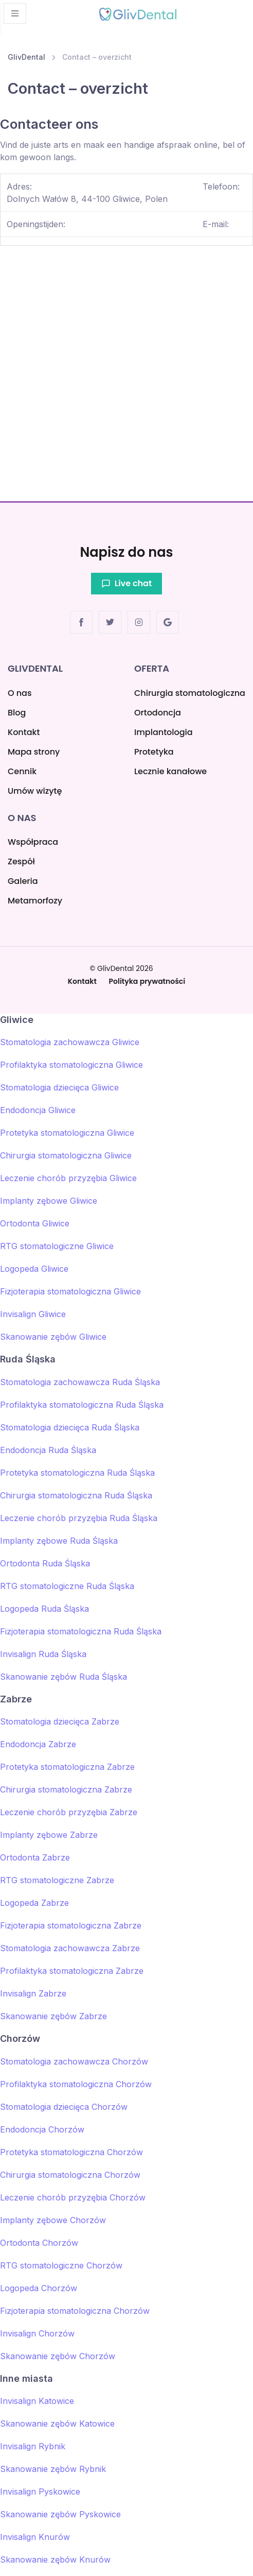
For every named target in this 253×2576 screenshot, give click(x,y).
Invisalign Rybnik (32, 2446)
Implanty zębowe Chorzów (53, 2220)
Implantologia (163, 732)
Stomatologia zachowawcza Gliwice (69, 1042)
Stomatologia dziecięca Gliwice (59, 1087)
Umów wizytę (35, 791)
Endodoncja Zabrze (38, 1744)
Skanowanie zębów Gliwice (53, 1337)
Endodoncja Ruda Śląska (48, 1450)
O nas (19, 693)
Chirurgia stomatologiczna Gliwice (66, 1155)
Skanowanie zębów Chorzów (57, 2356)
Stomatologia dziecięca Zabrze (59, 1721)
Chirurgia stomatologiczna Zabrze (66, 1789)
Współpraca (33, 842)
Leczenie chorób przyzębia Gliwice (68, 1178)
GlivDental (26, 57)
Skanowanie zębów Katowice (57, 2423)
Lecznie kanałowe (170, 771)
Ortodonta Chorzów (39, 2243)
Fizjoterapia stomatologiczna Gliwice (70, 1291)
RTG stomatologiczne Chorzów (61, 2265)
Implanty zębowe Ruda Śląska (59, 1541)
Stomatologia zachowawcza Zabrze (70, 1948)
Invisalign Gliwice (33, 1314)
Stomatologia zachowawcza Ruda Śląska (80, 1382)
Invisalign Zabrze (33, 1993)
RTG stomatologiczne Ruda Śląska (67, 1586)
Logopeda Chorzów (38, 2288)
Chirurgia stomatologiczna (189, 693)
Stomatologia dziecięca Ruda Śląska (69, 1427)
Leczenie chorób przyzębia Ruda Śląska (78, 1518)
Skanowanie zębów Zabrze (53, 2016)
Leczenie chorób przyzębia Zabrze (68, 1812)
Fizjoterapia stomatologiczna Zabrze (70, 1925)
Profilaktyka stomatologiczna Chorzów (76, 2084)
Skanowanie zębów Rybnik (53, 2469)
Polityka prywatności (147, 981)
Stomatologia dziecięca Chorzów (64, 2107)
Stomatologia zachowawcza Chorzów (74, 2061)
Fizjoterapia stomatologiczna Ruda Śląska (80, 1631)
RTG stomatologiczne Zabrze (57, 1880)
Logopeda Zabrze (34, 1903)
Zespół (21, 861)
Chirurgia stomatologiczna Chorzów (70, 2175)
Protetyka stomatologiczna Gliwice (67, 1133)
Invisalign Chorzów (37, 2333)
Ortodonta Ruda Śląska (45, 1563)
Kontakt (24, 732)
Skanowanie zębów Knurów (55, 2559)
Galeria (23, 881)
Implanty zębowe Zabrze (49, 1835)
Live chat (126, 583)
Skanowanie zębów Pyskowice (60, 2514)
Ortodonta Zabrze (35, 1857)
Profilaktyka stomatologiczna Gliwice (71, 1065)
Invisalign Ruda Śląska (43, 1654)
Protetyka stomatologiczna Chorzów (71, 2152)
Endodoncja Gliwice (38, 1110)
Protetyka (154, 752)
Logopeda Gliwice (34, 1269)
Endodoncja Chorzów (42, 2129)
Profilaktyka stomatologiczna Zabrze (71, 1971)
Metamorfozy (35, 901)
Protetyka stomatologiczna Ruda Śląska (77, 1473)
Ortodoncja (157, 713)
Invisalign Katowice (37, 2401)
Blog (17, 713)
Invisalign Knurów (35, 2537)
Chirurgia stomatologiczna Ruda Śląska (76, 1495)
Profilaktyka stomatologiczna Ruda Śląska (82, 1405)
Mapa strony (34, 752)
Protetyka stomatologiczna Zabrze (67, 1767)
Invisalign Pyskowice (40, 2491)
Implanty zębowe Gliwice (48, 1201)
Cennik (22, 771)
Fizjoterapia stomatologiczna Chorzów (75, 2311)
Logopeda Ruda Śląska (44, 1608)
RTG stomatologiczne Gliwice (57, 1246)
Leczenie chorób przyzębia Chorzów (73, 2197)
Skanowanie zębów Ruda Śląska (63, 1676)
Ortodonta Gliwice (34, 1223)
